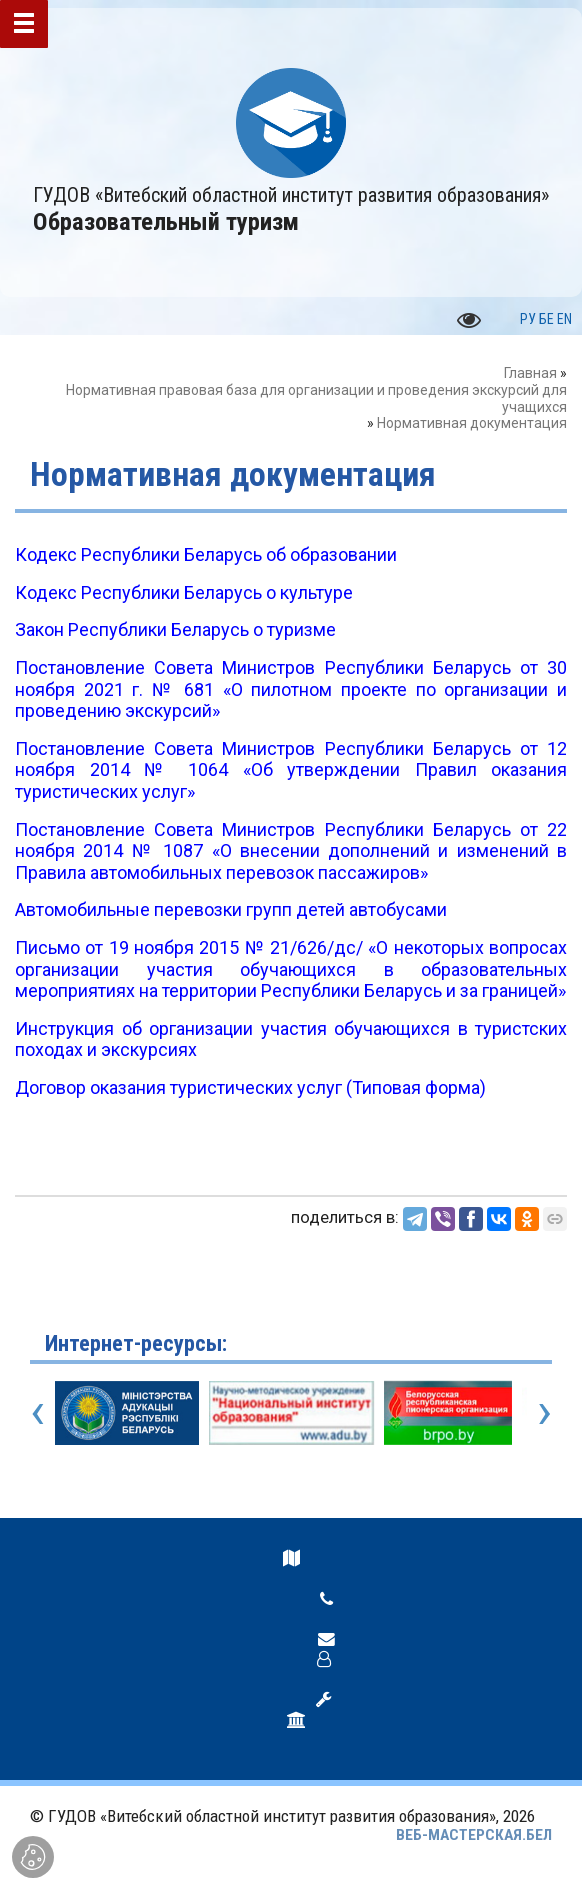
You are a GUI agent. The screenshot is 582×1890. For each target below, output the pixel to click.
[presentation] (37, 1411)
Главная (530, 373)
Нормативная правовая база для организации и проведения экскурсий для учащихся (316, 398)
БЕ (546, 319)
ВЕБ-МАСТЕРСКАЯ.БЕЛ (474, 1835)
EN (564, 319)
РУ (528, 319)
